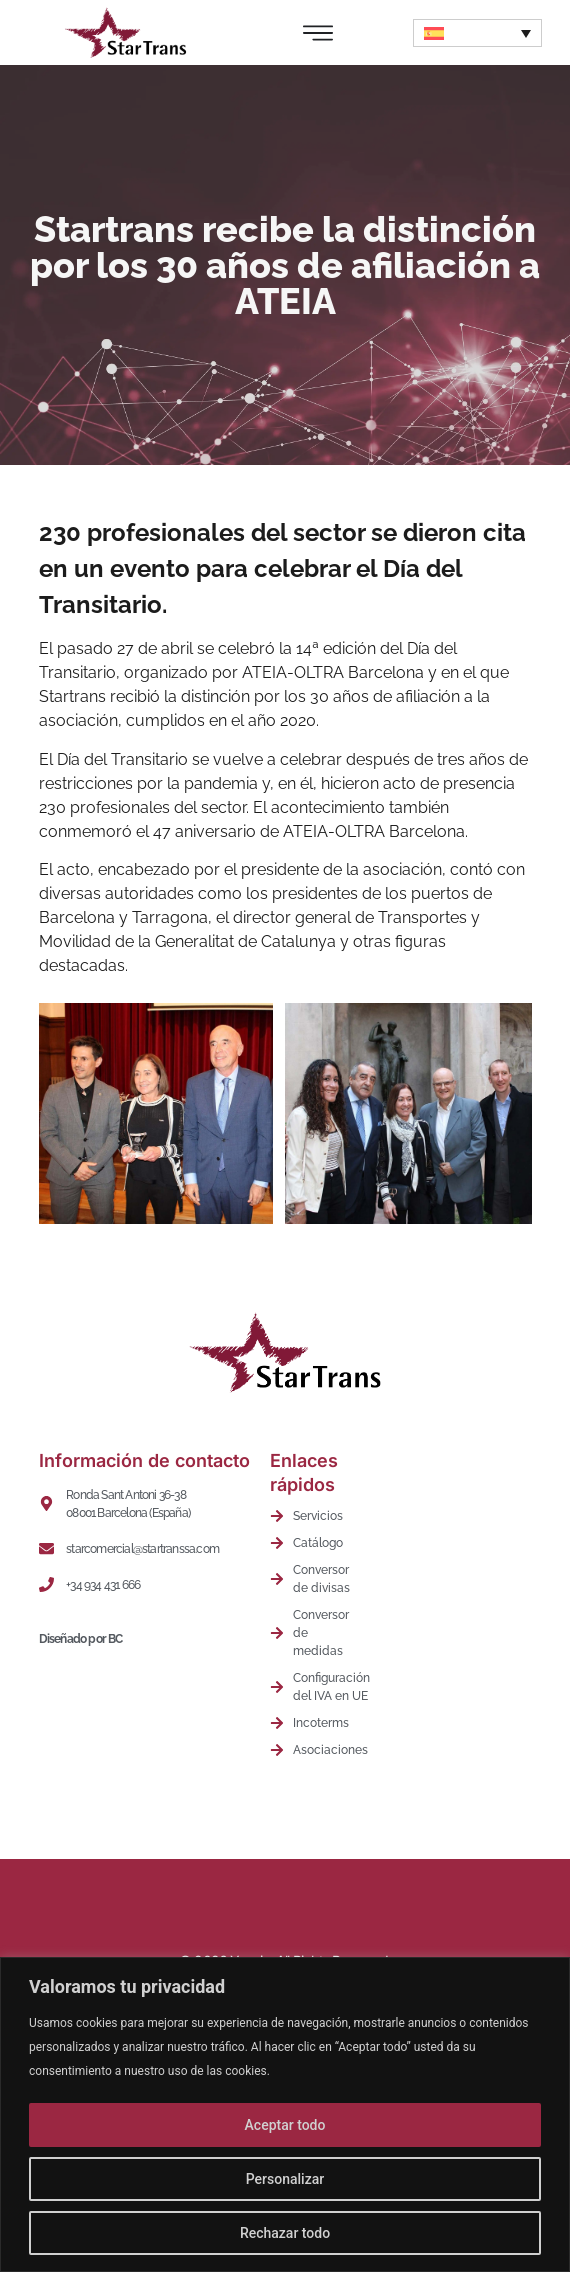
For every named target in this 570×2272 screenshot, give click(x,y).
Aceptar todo (285, 2125)
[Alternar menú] (318, 33)
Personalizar (285, 2179)
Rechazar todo (285, 2233)
